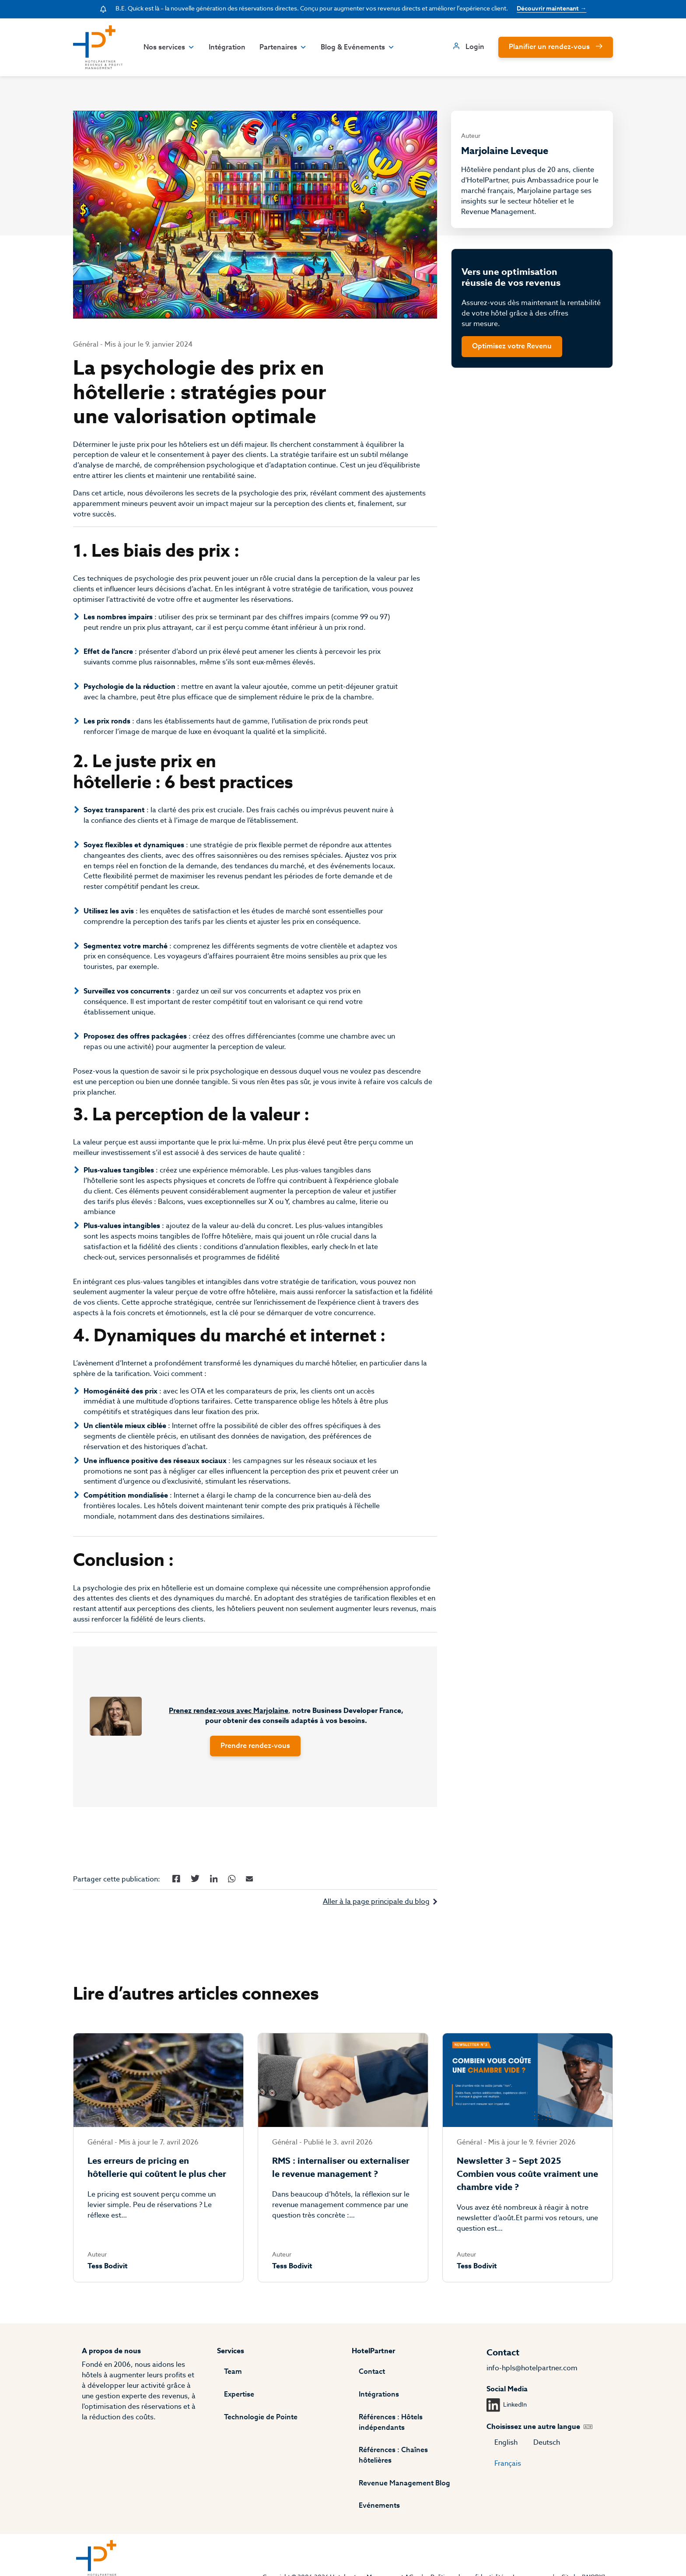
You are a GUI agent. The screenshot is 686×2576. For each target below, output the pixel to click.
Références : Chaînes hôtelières (410, 2460)
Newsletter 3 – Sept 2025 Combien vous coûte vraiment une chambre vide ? (527, 2195)
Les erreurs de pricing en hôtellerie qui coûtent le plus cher (155, 2189)
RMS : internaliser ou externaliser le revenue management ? (340, 2189)
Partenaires (281, 47)
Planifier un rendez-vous (550, 47)
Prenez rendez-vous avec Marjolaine (228, 1729)
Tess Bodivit (106, 2287)
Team (232, 2381)
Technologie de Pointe (260, 2427)
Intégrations (379, 2404)
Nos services (167, 47)
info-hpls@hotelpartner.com (532, 2378)
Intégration (225, 47)
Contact (372, 2381)
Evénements (379, 2506)
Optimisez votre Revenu (513, 349)
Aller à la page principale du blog (376, 1921)
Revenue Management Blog (404, 2483)
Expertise (238, 2404)
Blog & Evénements (356, 47)
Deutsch (547, 2453)
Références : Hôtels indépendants (391, 2432)
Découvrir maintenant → (552, 9)
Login (476, 47)
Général (84, 346)
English (506, 2453)
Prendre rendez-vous (255, 1764)
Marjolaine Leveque (505, 151)
